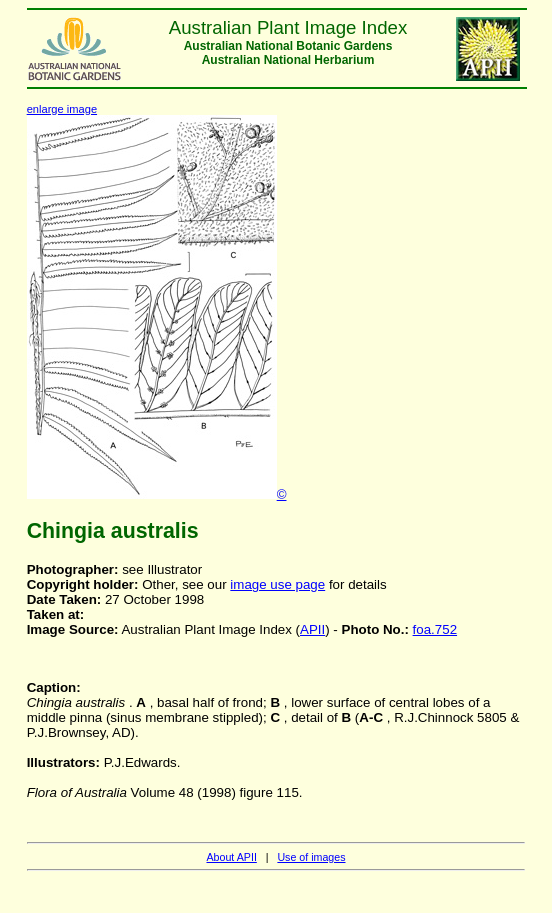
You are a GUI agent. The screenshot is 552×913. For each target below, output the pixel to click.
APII (312, 629)
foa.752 (435, 629)
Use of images (311, 857)
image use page (277, 584)
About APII (231, 857)
